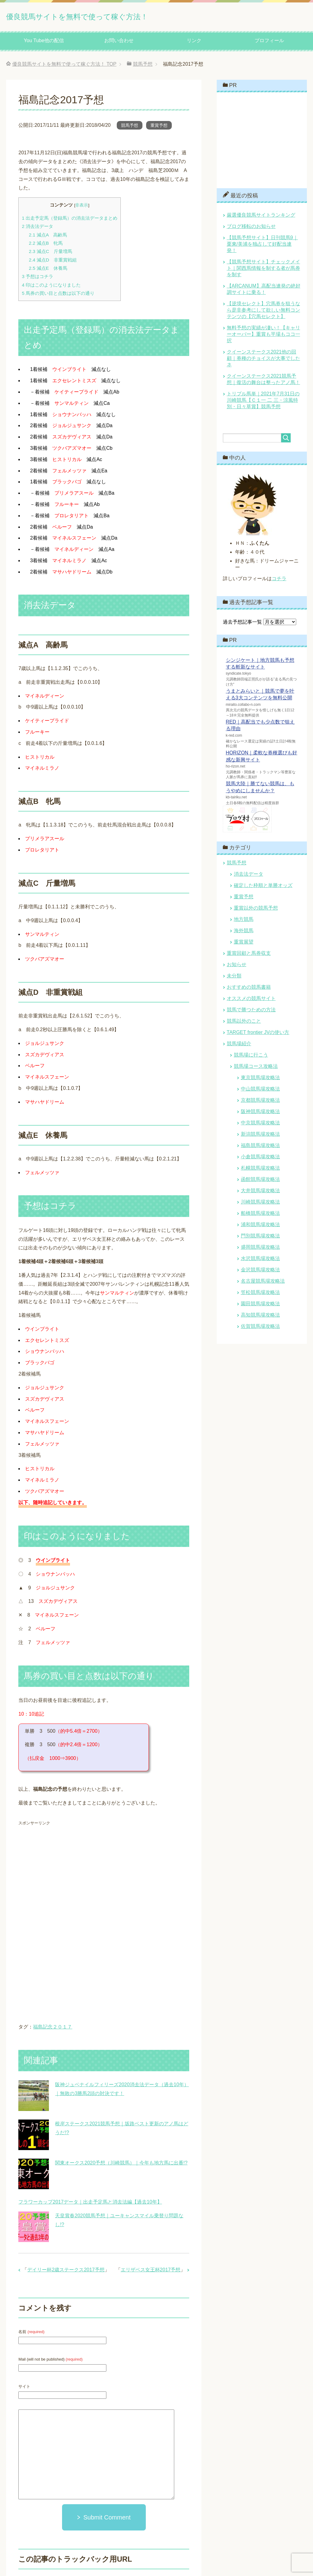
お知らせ (236, 966)
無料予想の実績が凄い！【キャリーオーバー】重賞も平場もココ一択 (263, 336)
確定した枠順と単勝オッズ (263, 887)
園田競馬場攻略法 (260, 1305)
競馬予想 (129, 127)
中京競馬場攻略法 (260, 1124)
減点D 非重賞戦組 (52, 262)
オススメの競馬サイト (251, 1000)
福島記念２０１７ (52, 2029)
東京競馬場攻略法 (260, 1079)
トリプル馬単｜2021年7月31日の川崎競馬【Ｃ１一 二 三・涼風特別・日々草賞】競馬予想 (263, 402)
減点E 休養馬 (48, 270)
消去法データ (37, 228)
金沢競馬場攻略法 (260, 1271)
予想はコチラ (37, 278)
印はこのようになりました (51, 287)
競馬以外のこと (244, 1023)
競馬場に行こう (251, 1057)
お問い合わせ (119, 42)
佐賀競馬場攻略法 (260, 1328)
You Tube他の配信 (44, 42)
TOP (64, 66)
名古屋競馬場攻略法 (263, 1283)
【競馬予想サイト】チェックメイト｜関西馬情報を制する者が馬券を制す (263, 270)
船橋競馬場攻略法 (260, 1215)
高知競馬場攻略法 (260, 1317)
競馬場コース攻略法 (256, 1068)
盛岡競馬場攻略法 (260, 1249)
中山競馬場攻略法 (260, 1091)
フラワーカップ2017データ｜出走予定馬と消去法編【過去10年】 (90, 2204)
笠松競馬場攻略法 (260, 1294)
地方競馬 (243, 921)
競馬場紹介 (239, 1045)
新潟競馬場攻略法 (260, 1136)
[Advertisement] (69, 1875)
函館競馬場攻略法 (260, 1181)
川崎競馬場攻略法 (260, 1204)
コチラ (279, 580)
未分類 (234, 977)
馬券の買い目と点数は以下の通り (58, 295)
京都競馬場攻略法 (260, 1102)
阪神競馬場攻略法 (260, 1113)
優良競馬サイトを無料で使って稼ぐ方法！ (112, 16)
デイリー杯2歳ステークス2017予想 (66, 2271)
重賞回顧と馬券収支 (249, 955)
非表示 (81, 207)
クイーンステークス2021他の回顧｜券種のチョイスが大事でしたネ (263, 360)
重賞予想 (159, 127)
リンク (194, 42)
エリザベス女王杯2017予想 (151, 2271)
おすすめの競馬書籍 (249, 989)
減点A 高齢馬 (48, 237)
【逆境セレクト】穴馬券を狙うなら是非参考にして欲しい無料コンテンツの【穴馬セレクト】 (263, 312)
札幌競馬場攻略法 (260, 1170)
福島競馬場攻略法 (260, 1147)
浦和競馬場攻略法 (260, 1226)
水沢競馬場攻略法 (260, 1260)
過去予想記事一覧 (242, 624)
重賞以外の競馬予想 (256, 910)
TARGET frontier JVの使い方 (258, 1034)
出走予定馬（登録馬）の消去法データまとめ (69, 220)
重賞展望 (243, 944)
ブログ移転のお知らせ (251, 228)
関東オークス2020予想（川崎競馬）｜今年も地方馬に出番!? (121, 2164)
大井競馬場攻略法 (260, 1192)
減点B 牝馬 (45, 245)
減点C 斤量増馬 (50, 253)
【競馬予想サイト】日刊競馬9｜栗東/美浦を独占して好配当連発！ (262, 246)
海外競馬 (243, 932)
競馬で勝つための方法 (251, 1011)
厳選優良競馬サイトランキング (261, 217)
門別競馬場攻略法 (260, 1237)
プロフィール (269, 42)
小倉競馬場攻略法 (260, 1158)
